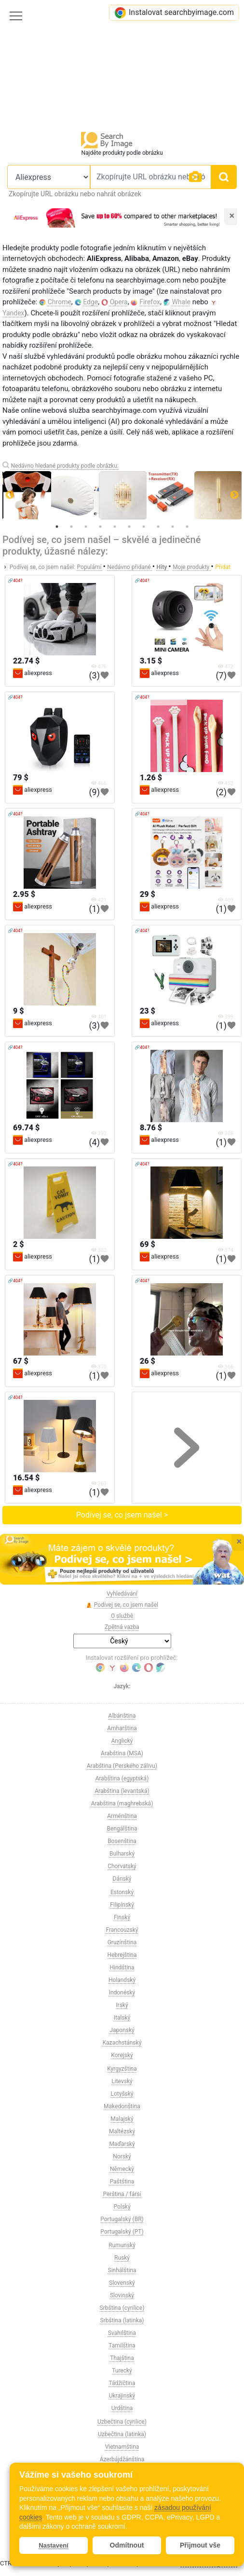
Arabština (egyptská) (122, 1778)
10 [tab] (187, 526)
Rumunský (122, 2245)
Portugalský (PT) (121, 2231)
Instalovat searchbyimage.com (174, 13)
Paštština (122, 2181)
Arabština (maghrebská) (122, 1803)
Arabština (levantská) (122, 1791)
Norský (122, 2156)
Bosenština (122, 1841)
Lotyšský (121, 2093)
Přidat (222, 567)
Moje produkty (192, 567)
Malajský (121, 2118)
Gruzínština (122, 1942)
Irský (122, 2005)
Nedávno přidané (129, 567)
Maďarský (122, 2144)
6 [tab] (129, 526)
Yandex (13, 313)
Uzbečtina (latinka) (122, 2434)
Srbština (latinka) (122, 2320)
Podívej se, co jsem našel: (42, 567)
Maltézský (122, 2131)
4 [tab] (100, 526)
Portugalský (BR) (122, 2219)
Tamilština (122, 2345)
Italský (122, 2017)
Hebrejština (121, 1955)
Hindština (121, 1967)
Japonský (121, 2030)
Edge (90, 302)
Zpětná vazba (122, 1627)
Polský (121, 2206)
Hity (163, 567)
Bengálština (122, 1828)
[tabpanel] (123, 495)
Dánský (122, 1878)
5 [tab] (115, 526)
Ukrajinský (122, 2395)
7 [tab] (144, 526)
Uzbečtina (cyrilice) (122, 2421)
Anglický (122, 1740)
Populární (90, 567)
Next (234, 495)
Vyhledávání (122, 1593)
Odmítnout (127, 2545)
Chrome (59, 302)
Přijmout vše (200, 2545)
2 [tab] (71, 526)
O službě (122, 1616)
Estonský (122, 1892)
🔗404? (15, 580)
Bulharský (122, 1853)
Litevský (121, 2081)
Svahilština (122, 2333)
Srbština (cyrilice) (122, 2308)
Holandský (122, 1980)
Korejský (122, 2055)
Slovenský (122, 2282)
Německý (122, 2169)
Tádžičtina (122, 2383)
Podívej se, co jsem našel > (122, 1514)
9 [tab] (172, 526)
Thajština (122, 2358)
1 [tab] (57, 526)
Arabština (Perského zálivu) (122, 1766)
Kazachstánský (122, 2042)
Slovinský (122, 2295)
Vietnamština (122, 2446)
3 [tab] (86, 526)
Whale (181, 302)
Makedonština (122, 2106)
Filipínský (122, 1904)
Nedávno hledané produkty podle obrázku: (64, 465)
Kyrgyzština (122, 2068)
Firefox (149, 302)
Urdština (122, 2408)
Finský (122, 1917)
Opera (119, 302)
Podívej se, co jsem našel (122, 1605)
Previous (9, 495)
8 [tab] (158, 526)
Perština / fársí (122, 2194)
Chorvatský (122, 1866)
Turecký (122, 2370)
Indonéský (122, 1992)
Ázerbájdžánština (122, 2459)
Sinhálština (122, 2270)
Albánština (122, 1715)
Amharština (122, 1728)
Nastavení (53, 2545)
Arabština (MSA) (122, 1753)
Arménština (122, 1816)
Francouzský (122, 1929)
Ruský (122, 2257)
